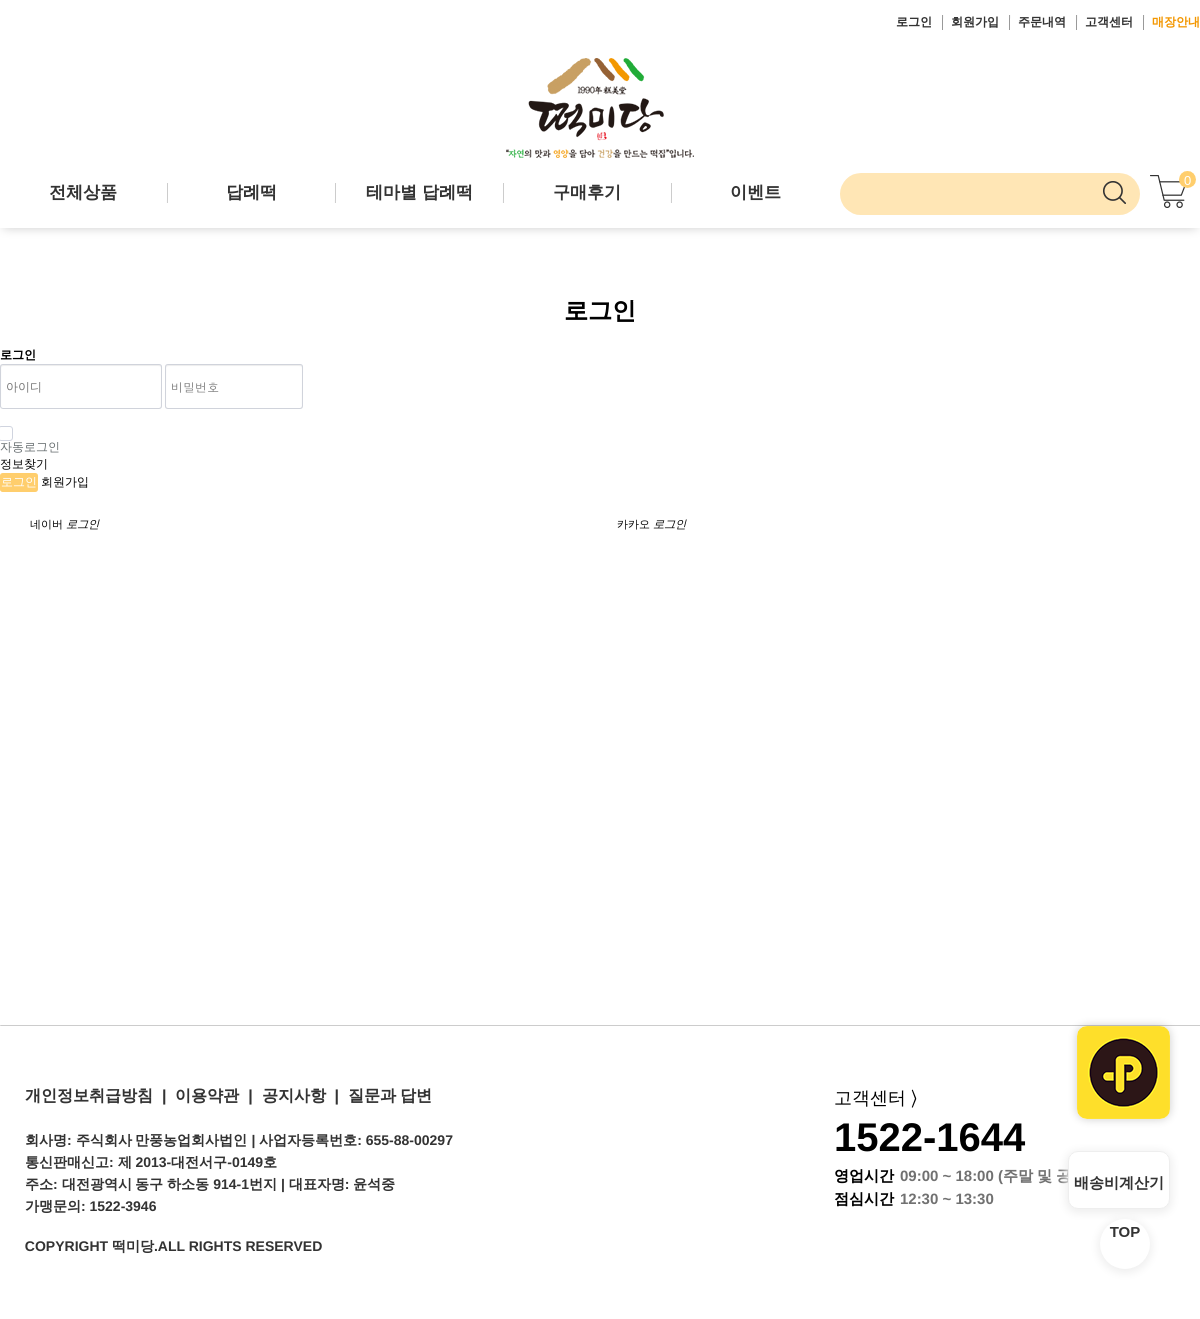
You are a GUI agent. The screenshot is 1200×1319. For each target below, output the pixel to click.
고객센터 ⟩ (875, 1098)
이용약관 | (209, 1095)
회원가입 (975, 22)
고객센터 (1109, 22)
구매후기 (587, 192)
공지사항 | (296, 1095)
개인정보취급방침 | (95, 1095)
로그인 (914, 22)
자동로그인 (30, 440)
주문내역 (1042, 22)
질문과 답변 (385, 1095)
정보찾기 (24, 464)
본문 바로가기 (0, 0)
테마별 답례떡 (419, 192)
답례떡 (251, 192)
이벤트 (755, 192)
